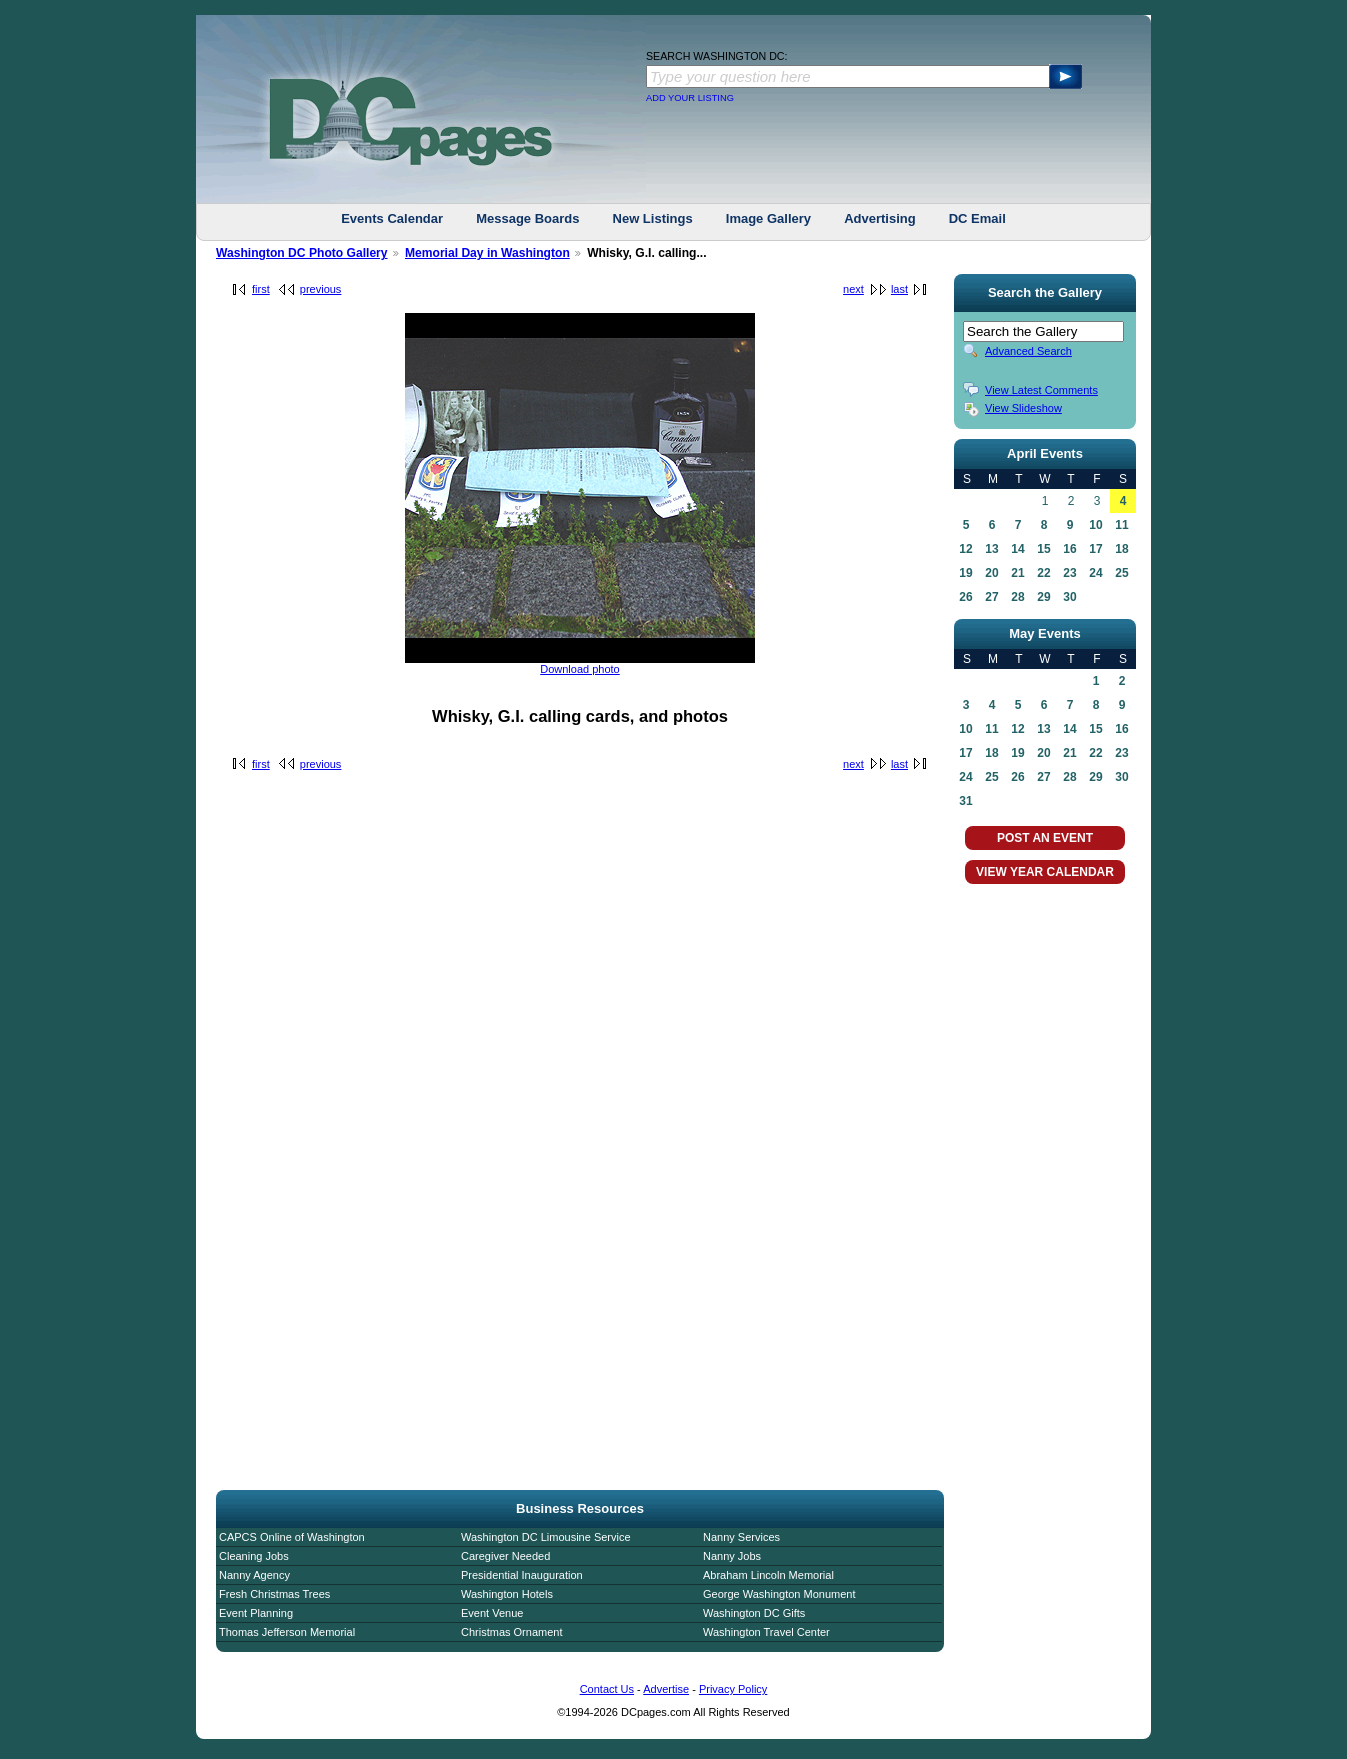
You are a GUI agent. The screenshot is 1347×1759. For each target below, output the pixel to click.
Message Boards (527, 218)
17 (1095, 549)
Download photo (580, 669)
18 (1121, 549)
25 (1121, 573)
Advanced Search (1028, 351)
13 (991, 549)
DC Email (977, 218)
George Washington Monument (779, 1594)
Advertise (666, 1689)
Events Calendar (392, 218)
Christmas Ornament (511, 1632)
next (853, 289)
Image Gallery (768, 218)
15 (1043, 549)
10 (1095, 525)
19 (965, 573)
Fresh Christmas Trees (274, 1594)
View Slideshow (1023, 408)
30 (1069, 597)
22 (1043, 573)
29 (1043, 597)
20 (991, 573)
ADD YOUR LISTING (690, 98)
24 (1095, 573)
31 (965, 801)
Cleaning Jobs (254, 1556)
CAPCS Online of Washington (292, 1537)
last (899, 289)
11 (1121, 525)
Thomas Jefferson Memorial (287, 1632)
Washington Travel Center (766, 1632)
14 (1017, 549)
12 (965, 549)
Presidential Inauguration (522, 1575)
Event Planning (256, 1613)
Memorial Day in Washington (487, 253)
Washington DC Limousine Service (546, 1537)
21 (1017, 573)
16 (1069, 549)
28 (1017, 597)
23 (1069, 573)
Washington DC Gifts (754, 1613)
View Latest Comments (1041, 390)
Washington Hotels (507, 1594)
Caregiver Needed (505, 1556)
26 (965, 597)
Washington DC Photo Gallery (302, 253)
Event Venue (492, 1613)
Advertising (880, 218)
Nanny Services (741, 1537)
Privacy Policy (733, 1689)
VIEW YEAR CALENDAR (1045, 872)
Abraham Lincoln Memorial (768, 1575)
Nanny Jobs (732, 1556)
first (261, 289)
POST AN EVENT (1045, 838)
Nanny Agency (254, 1575)
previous (321, 289)
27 (991, 597)
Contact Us (607, 1689)
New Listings (653, 218)
